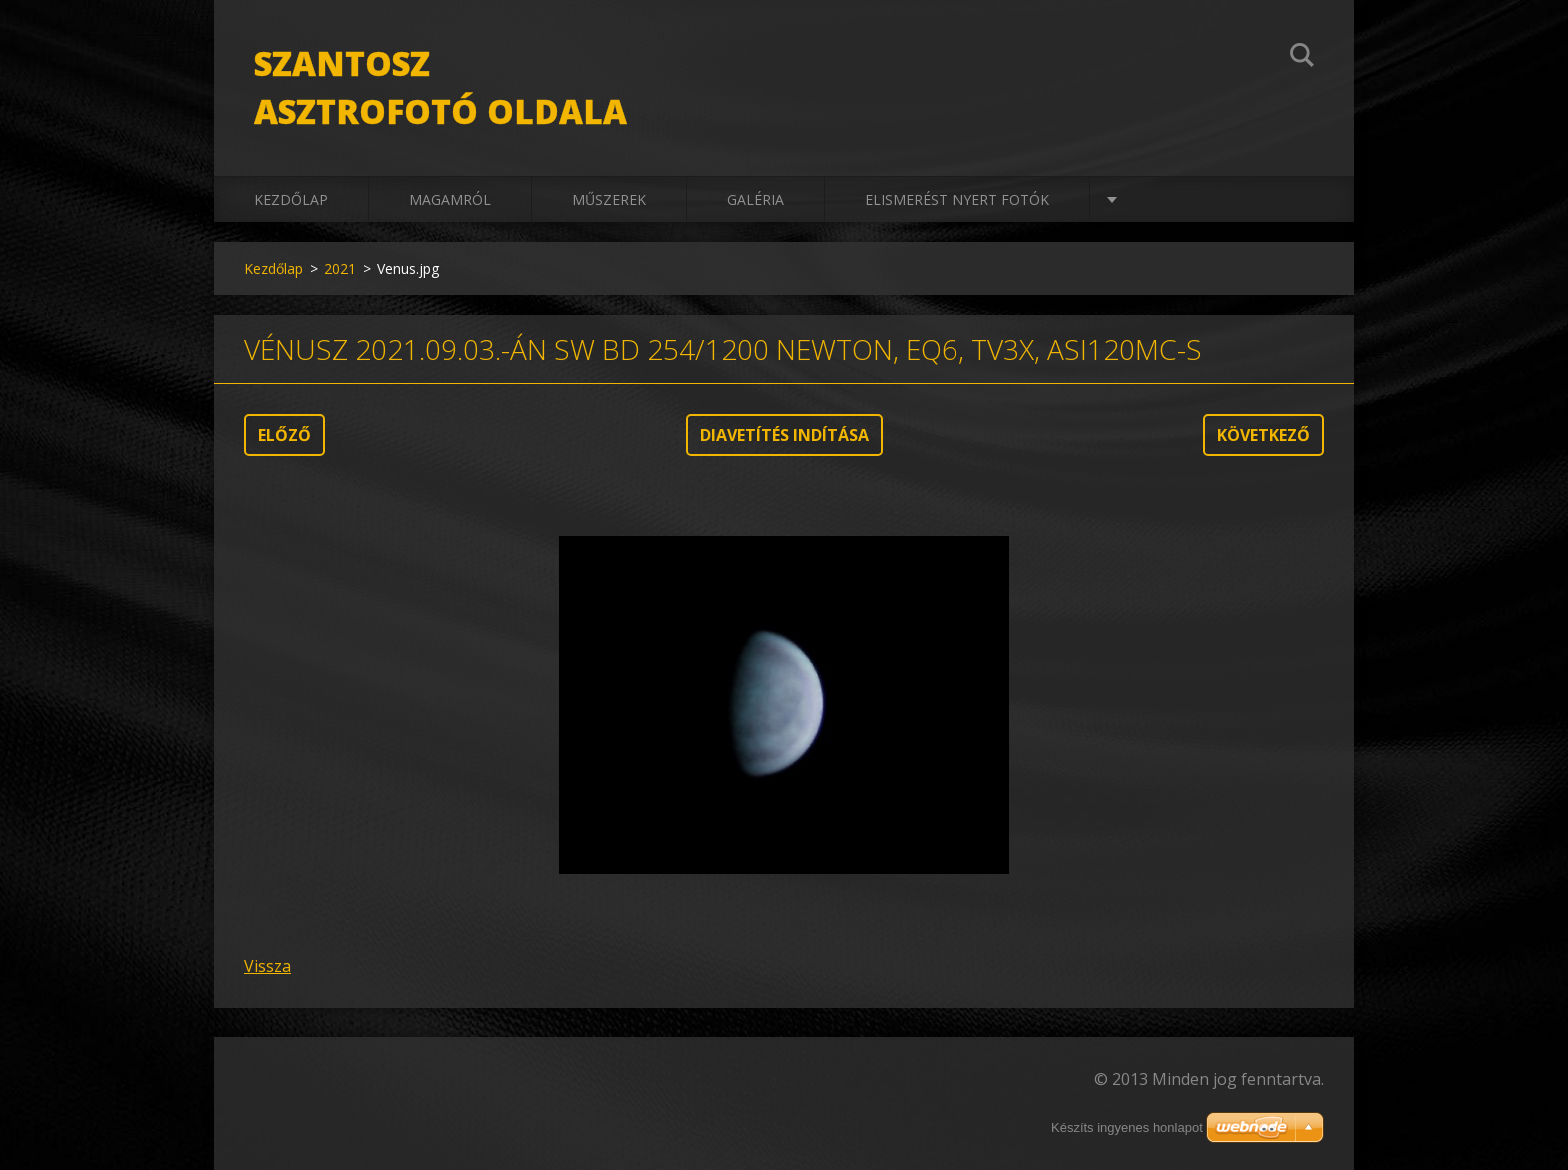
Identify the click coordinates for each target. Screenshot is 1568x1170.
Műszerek (609, 199)
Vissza (267, 966)
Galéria (755, 199)
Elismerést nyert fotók (957, 199)
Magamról (450, 199)
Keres (1302, 58)
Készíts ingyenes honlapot (1127, 1127)
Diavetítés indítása (784, 435)
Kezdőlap (291, 199)
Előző (284, 435)
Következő (1263, 435)
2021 (340, 268)
